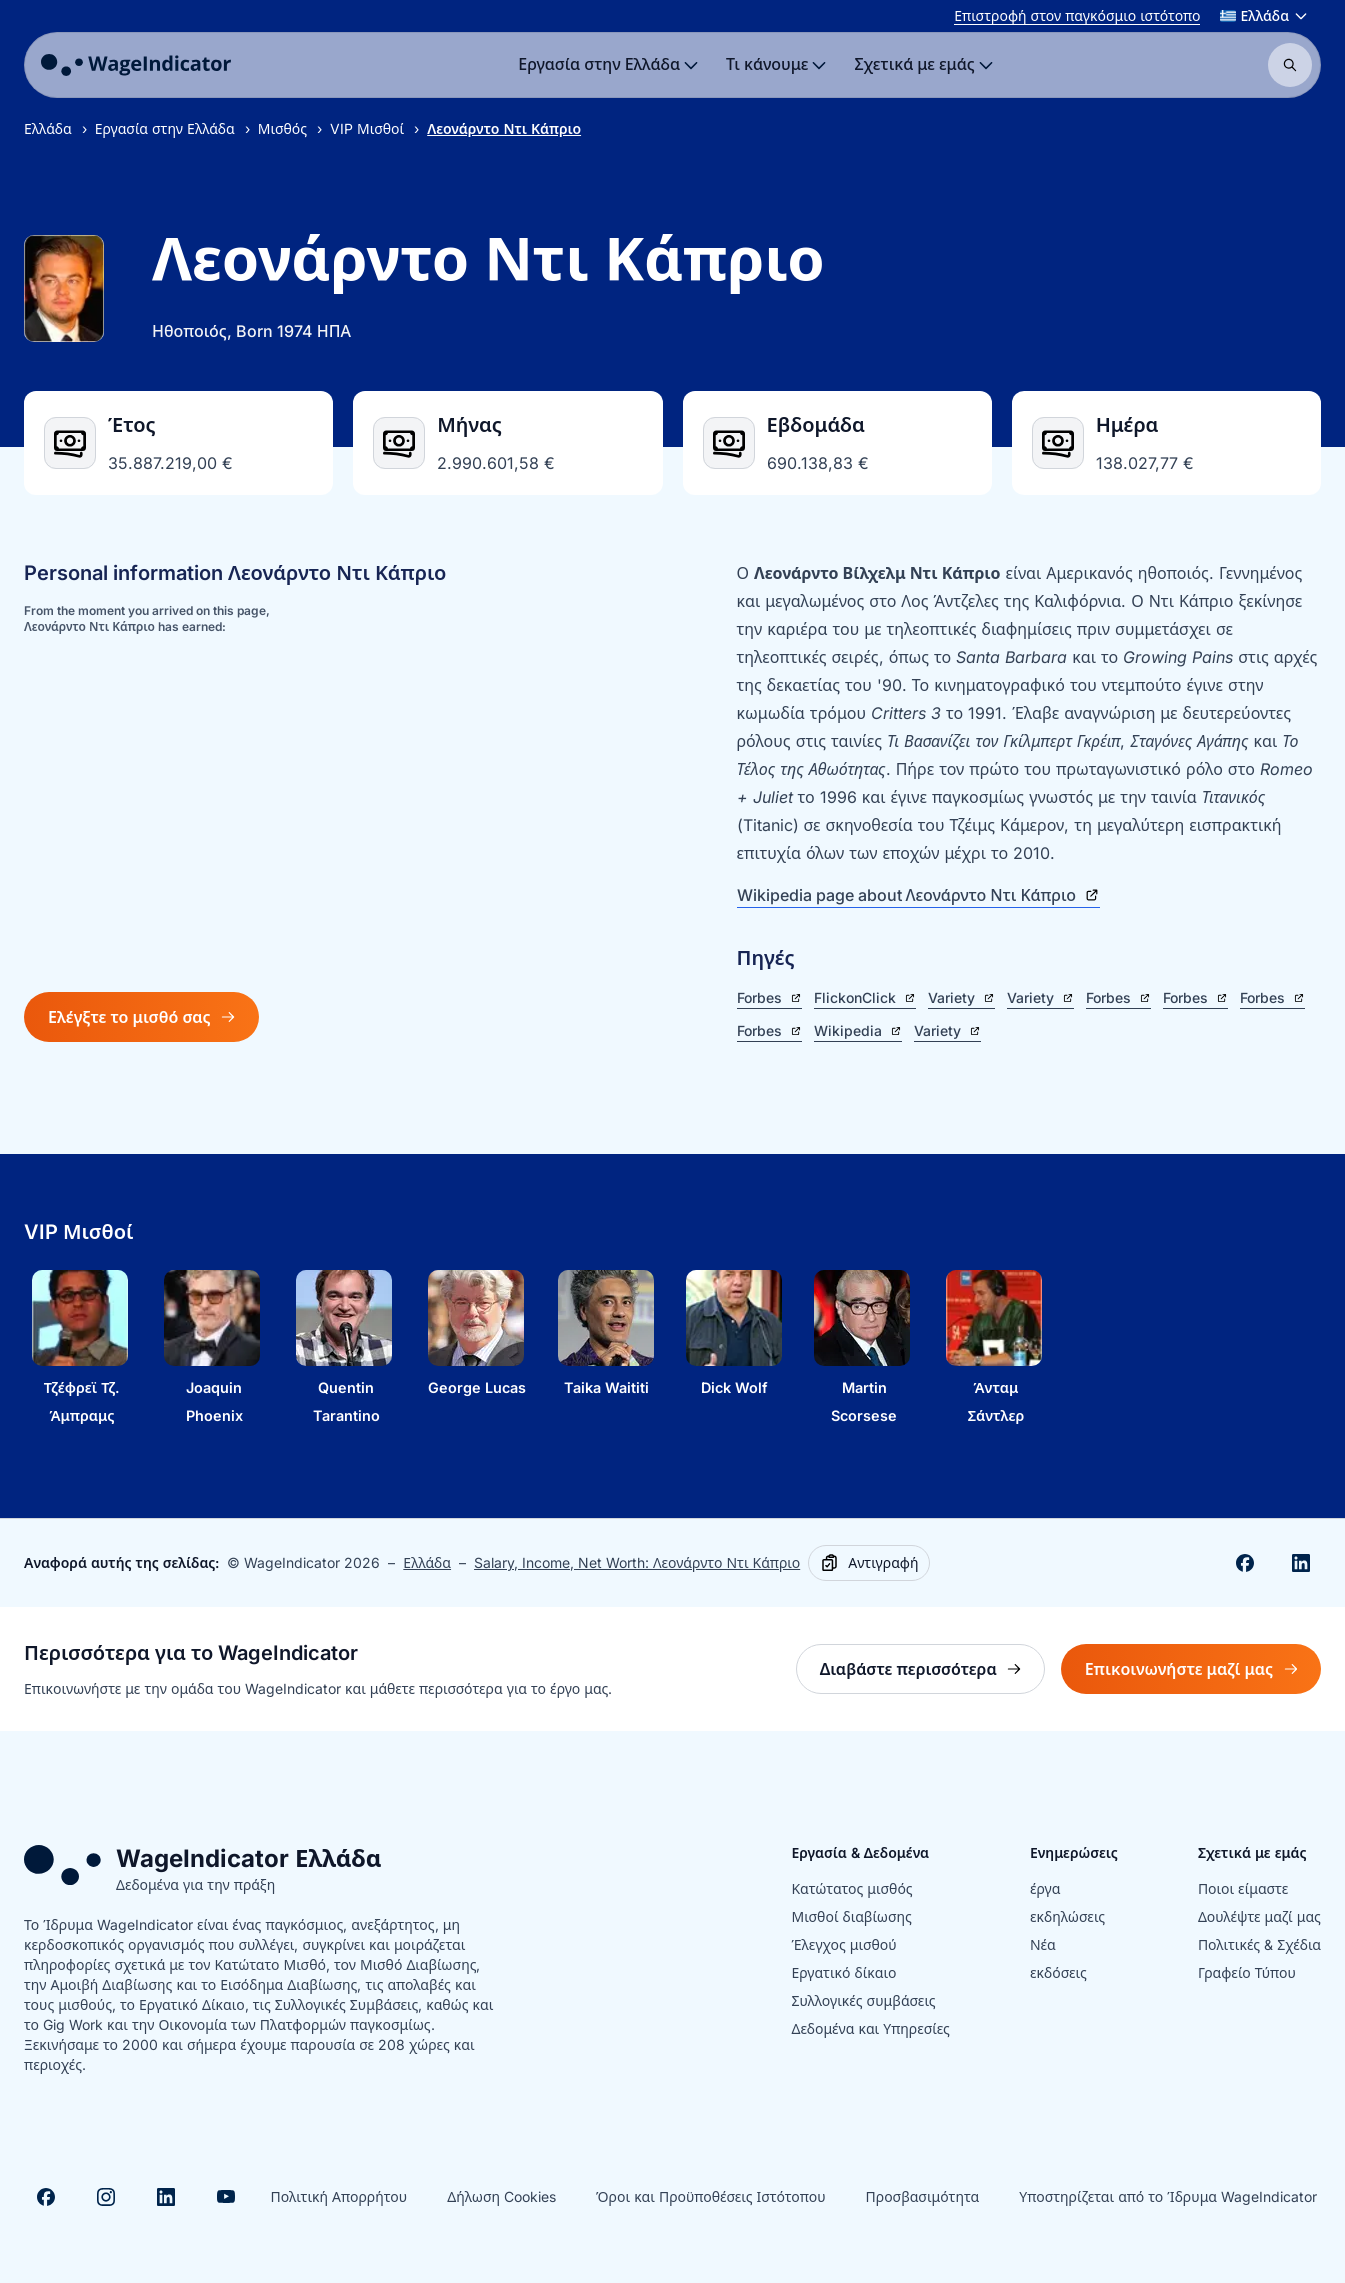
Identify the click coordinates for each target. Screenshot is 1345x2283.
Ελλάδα (48, 128)
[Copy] (869, 1563)
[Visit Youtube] (226, 2197)
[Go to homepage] (136, 65)
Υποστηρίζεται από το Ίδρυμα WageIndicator (1168, 2196)
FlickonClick (865, 997)
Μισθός (282, 128)
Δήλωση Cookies (501, 2196)
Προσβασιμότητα (923, 2196)
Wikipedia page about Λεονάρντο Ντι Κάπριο (919, 895)
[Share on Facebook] (1245, 1563)
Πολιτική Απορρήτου (338, 2196)
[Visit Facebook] (46, 2197)
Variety (961, 997)
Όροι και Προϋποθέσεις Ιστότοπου (710, 2196)
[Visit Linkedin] (166, 2197)
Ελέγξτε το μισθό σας (141, 1017)
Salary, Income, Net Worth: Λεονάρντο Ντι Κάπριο (637, 1562)
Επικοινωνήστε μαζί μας (1203, 1674)
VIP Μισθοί (367, 128)
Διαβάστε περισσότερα (932, 1674)
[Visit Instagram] (106, 2197)
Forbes (769, 997)
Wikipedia (858, 1030)
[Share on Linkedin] (1301, 1563)
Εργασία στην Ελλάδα (165, 128)
